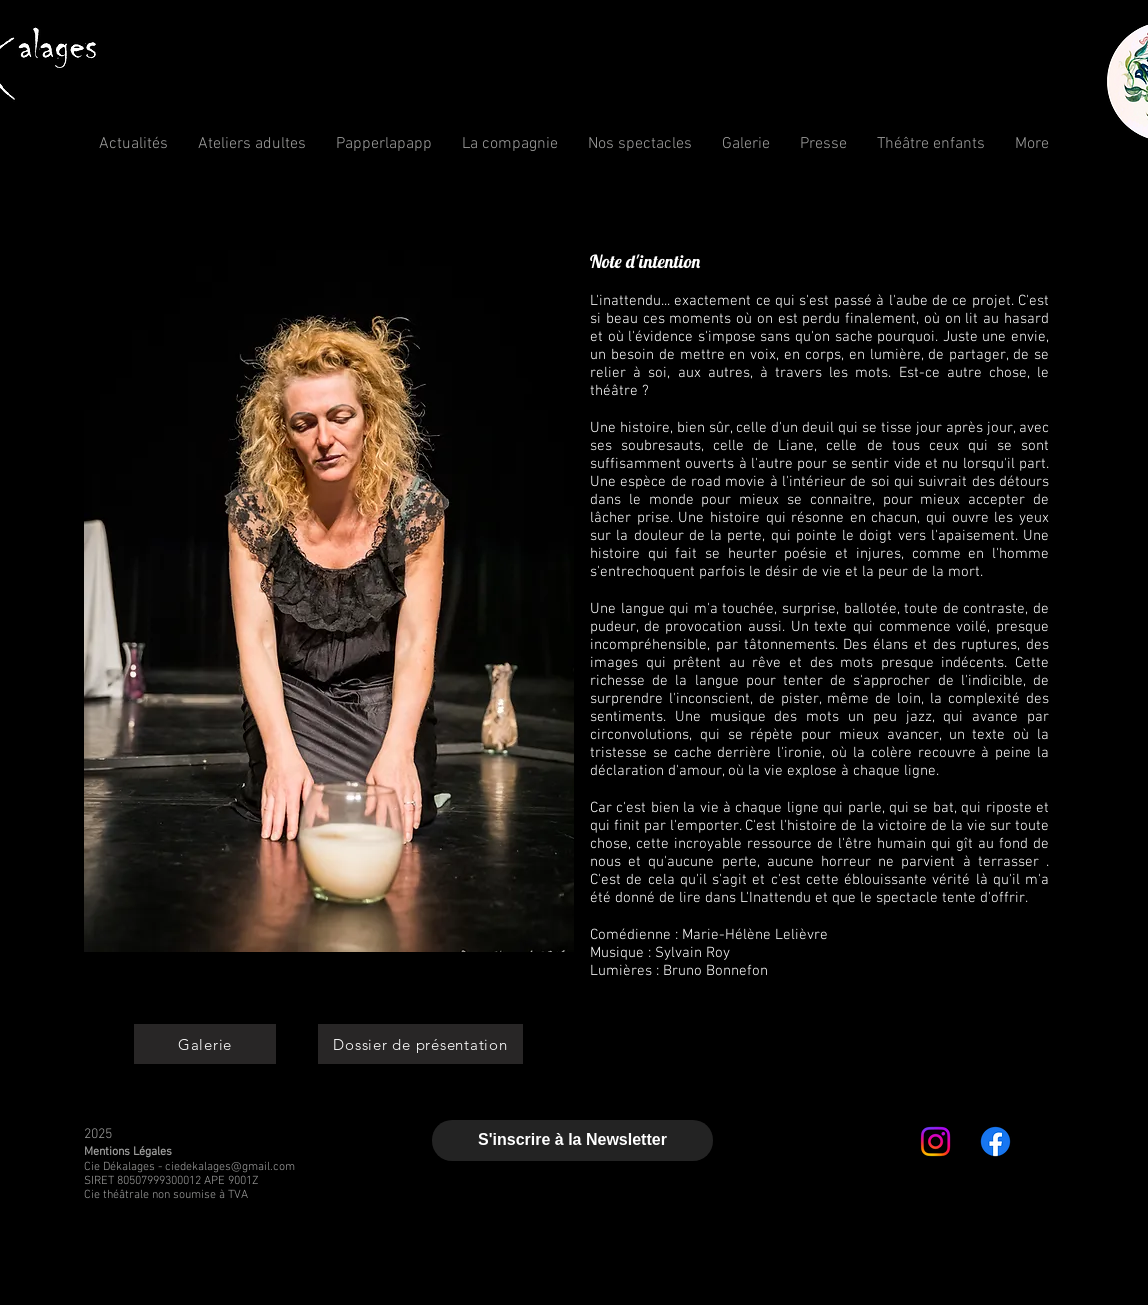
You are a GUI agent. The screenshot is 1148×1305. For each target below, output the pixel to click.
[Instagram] (935, 1141)
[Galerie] (205, 1044)
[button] (510, 144)
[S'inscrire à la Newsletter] (572, 1140)
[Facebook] (995, 1141)
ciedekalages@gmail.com (230, 1167)
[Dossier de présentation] (420, 1044)
